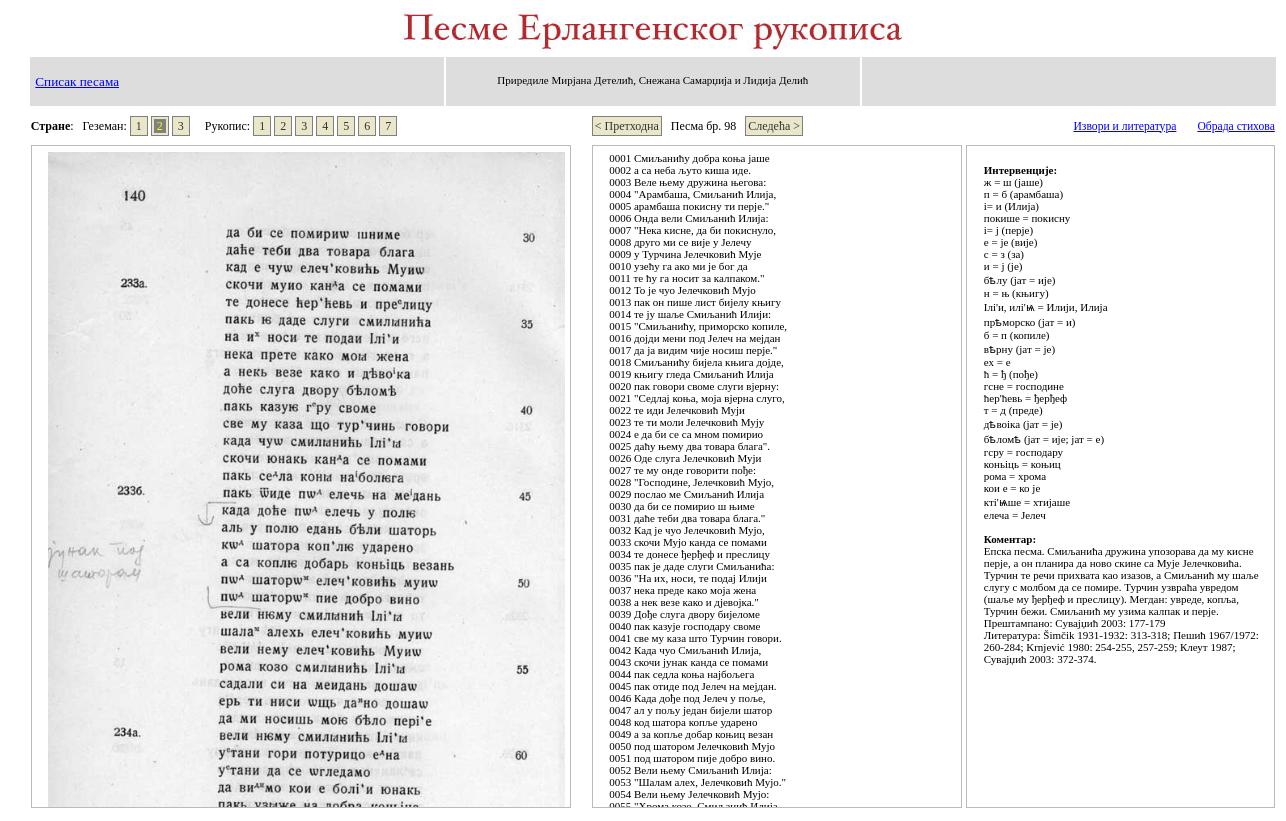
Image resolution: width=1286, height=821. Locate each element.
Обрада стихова (1235, 126)
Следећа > (774, 126)
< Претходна (627, 126)
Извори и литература (1124, 126)
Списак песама (77, 81)
